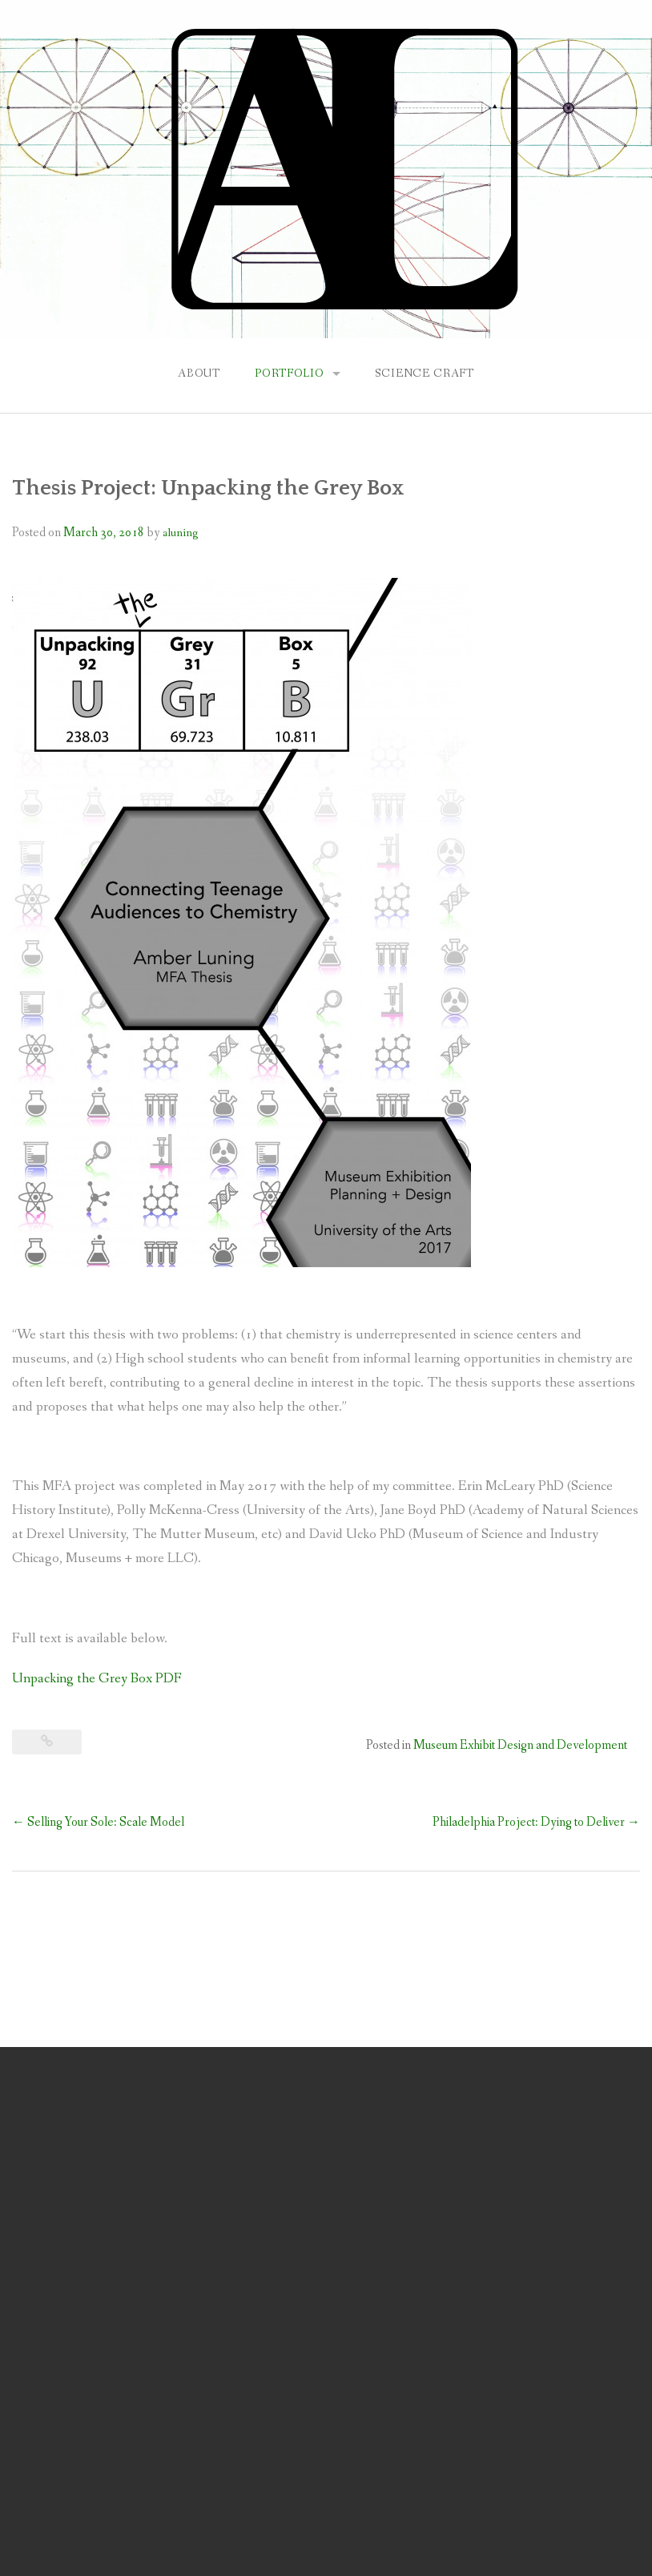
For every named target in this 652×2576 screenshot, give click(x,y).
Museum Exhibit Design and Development (520, 1745)
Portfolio (289, 373)
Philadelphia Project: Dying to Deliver (536, 1822)
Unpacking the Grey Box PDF (97, 1679)
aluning (180, 533)
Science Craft (424, 373)
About (199, 373)
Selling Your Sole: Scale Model (98, 1822)
